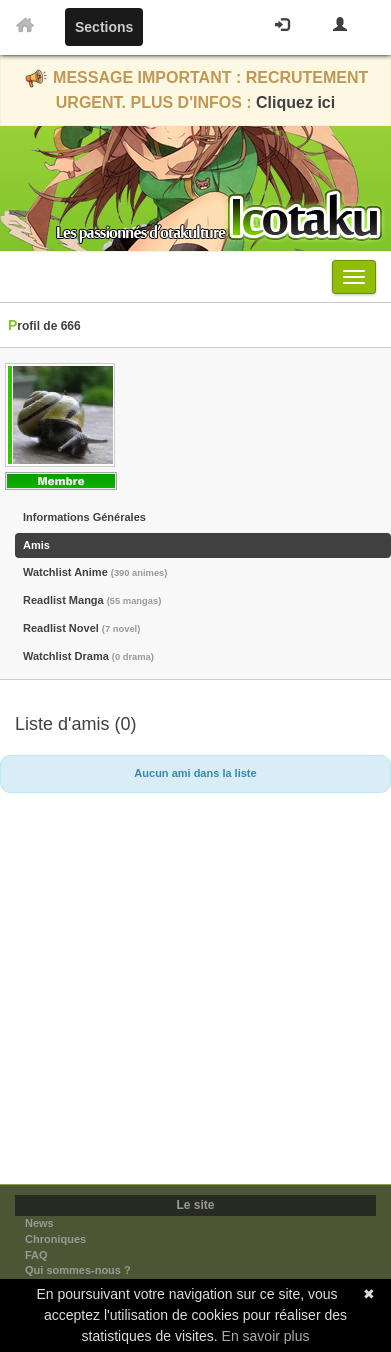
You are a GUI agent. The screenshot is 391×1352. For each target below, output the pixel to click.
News (39, 1223)
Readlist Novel (81, 628)
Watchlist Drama (88, 656)
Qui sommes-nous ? (78, 1270)
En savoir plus (266, 1336)
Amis (36, 545)
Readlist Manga (92, 600)
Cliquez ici (295, 102)
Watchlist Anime (95, 572)
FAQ (36, 1255)
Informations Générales (84, 517)
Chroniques (55, 1239)
